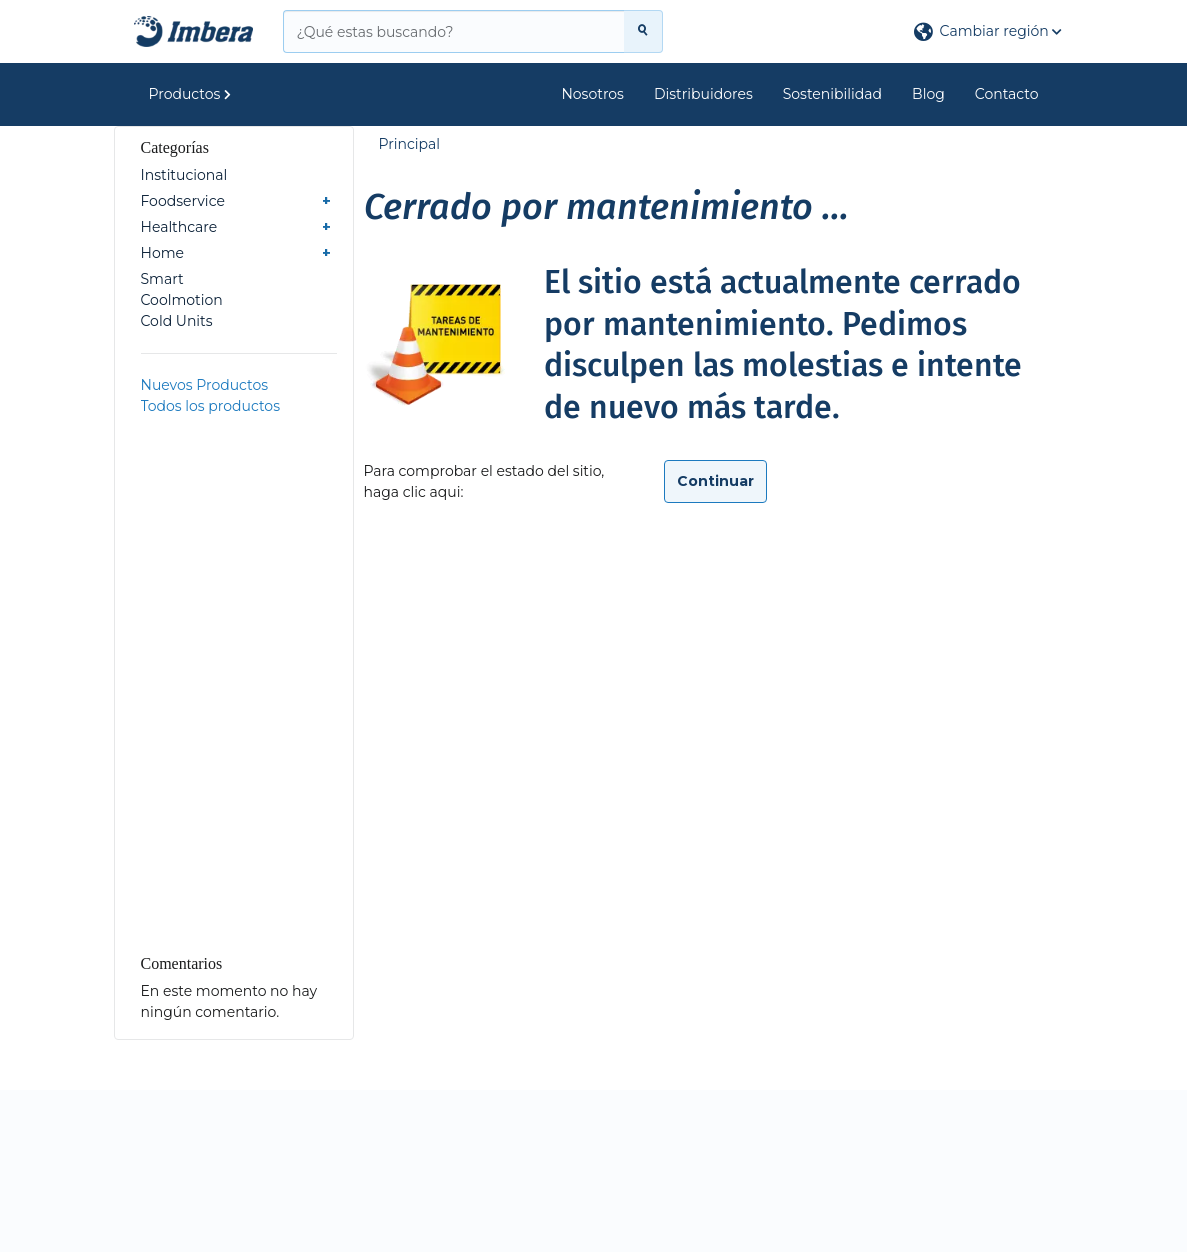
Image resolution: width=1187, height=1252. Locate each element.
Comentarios (182, 963)
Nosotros (592, 94)
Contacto (1007, 94)
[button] (988, 32)
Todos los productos (210, 406)
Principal (409, 144)
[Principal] (194, 31)
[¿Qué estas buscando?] (454, 31)
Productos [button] (190, 94)
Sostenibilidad (832, 94)
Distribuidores (703, 94)
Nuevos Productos (205, 385)
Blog (928, 94)
